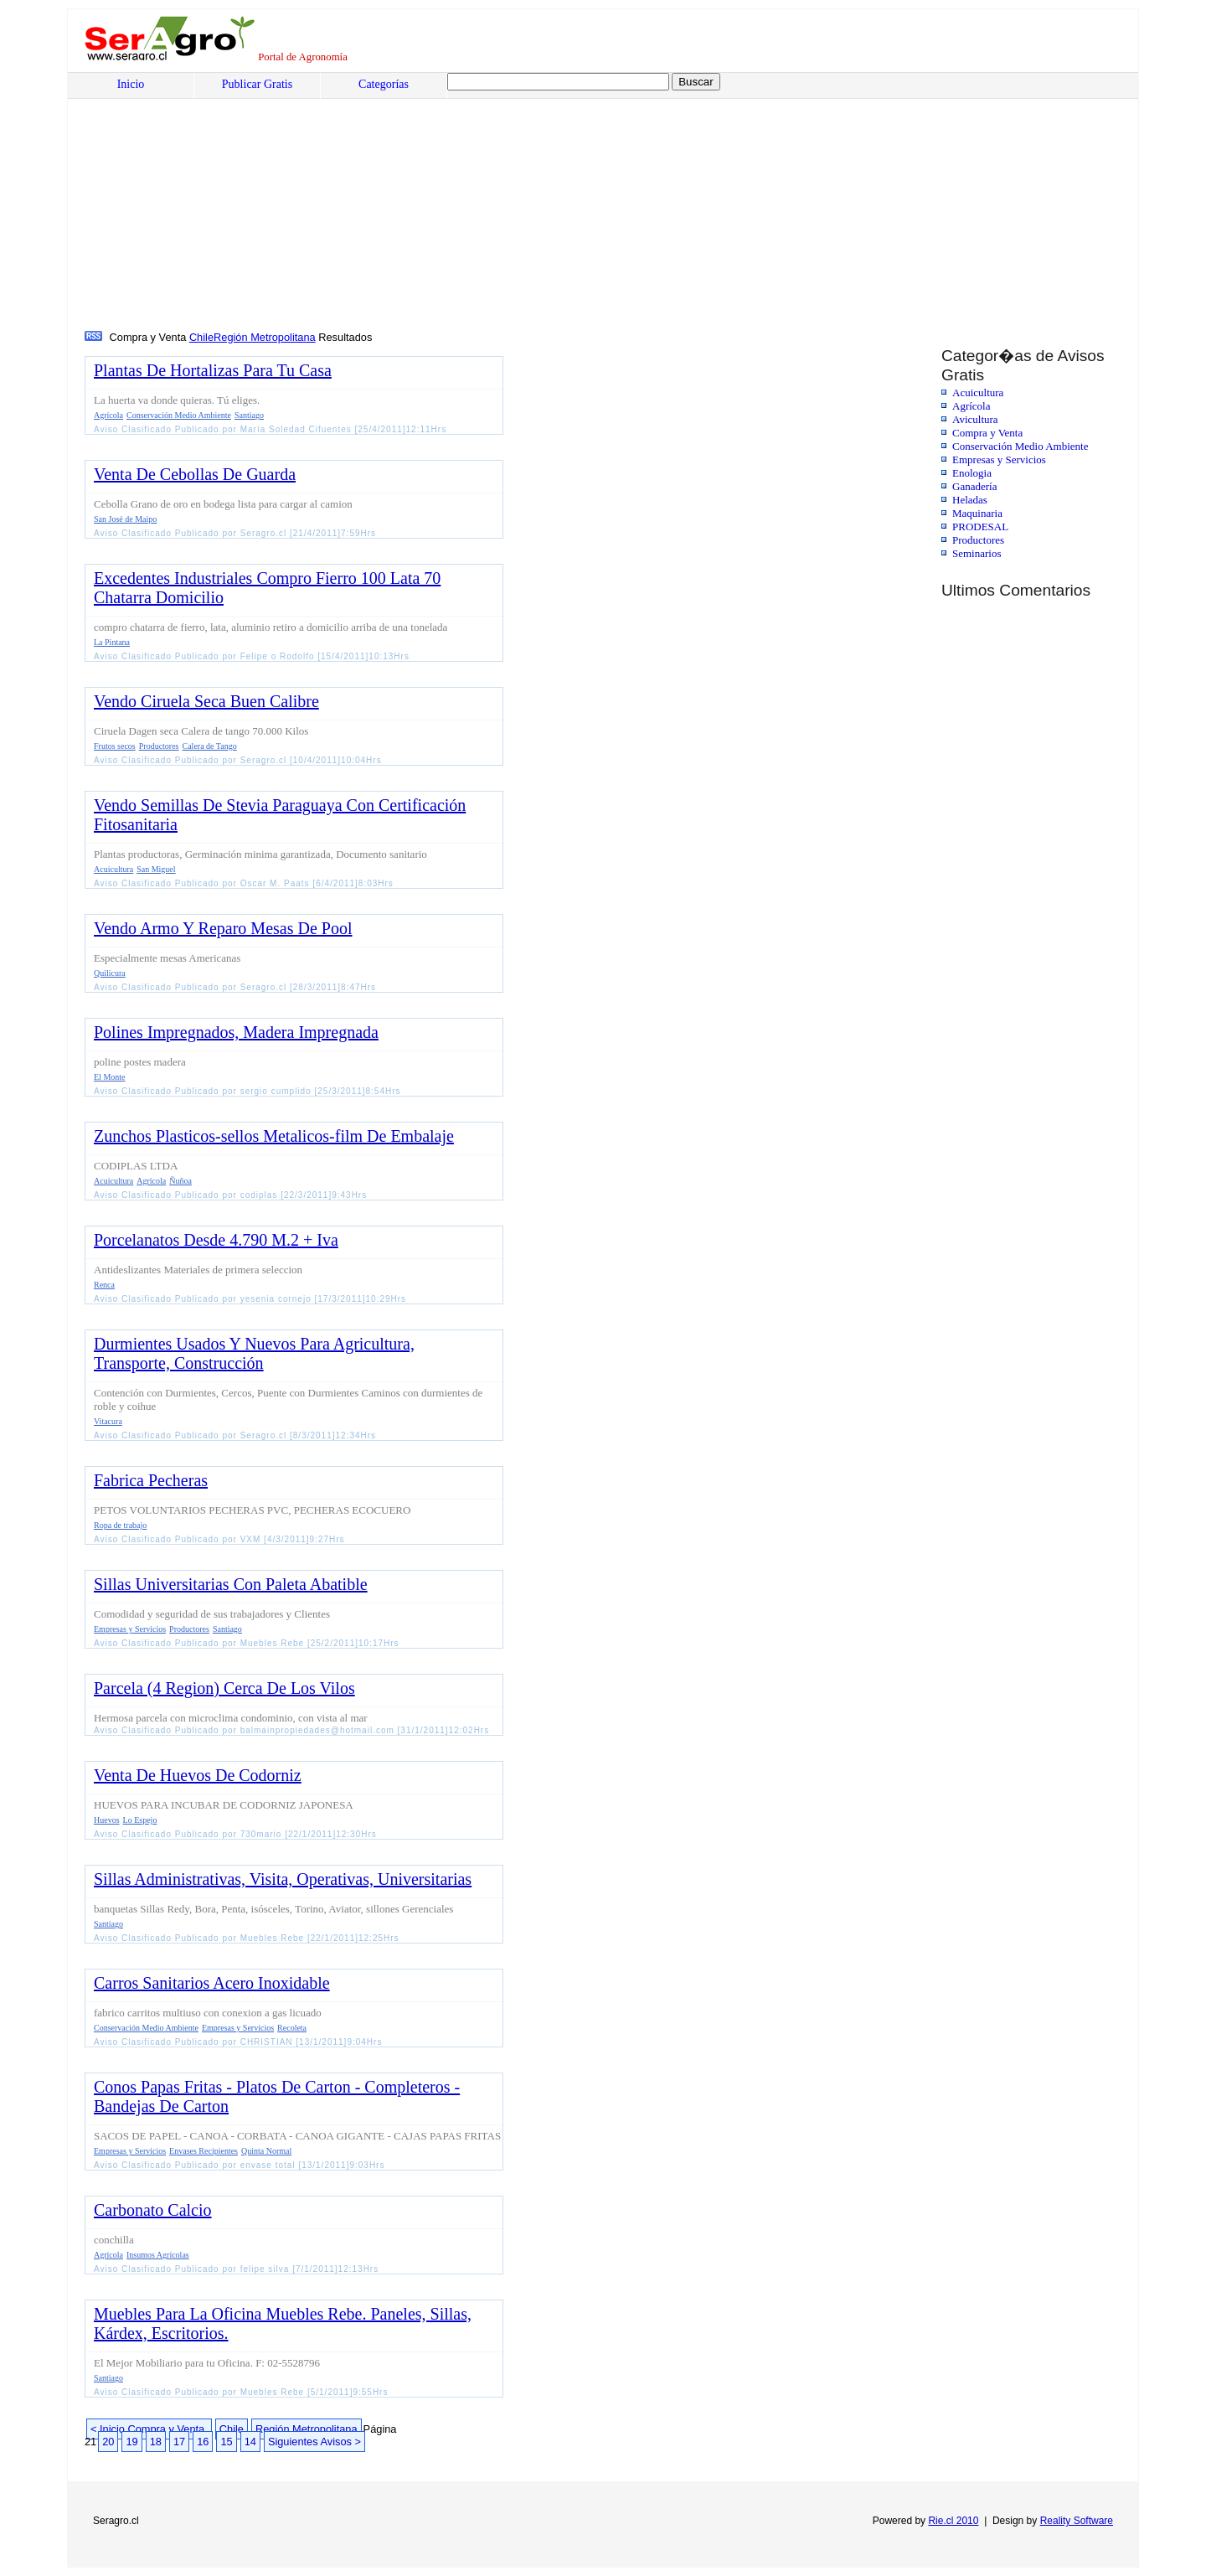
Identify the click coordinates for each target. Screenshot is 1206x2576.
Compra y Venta (987, 432)
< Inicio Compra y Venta (149, 2429)
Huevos (107, 1820)
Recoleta (292, 2027)
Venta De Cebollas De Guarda (195, 474)
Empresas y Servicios (999, 459)
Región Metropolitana (265, 337)
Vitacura (108, 1421)
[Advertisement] (591, 202)
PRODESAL (980, 526)
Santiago (249, 415)
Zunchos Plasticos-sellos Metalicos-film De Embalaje (274, 1136)
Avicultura (975, 419)
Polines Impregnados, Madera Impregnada (236, 1032)
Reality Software (1076, 2521)
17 (179, 2441)
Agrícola (971, 406)
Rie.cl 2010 (953, 2521)
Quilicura (110, 973)
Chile (201, 337)
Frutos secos (115, 746)
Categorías (383, 84)
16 (203, 2441)
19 (131, 2441)
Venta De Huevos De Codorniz (198, 1775)
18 (156, 2441)
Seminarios (977, 553)
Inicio (131, 84)
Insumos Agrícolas (157, 2254)
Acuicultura (977, 392)
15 (226, 2441)
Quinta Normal (266, 2150)
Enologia (972, 473)
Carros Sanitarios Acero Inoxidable (212, 1983)
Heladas (969, 499)
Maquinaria (977, 513)
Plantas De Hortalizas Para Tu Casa (213, 370)
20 (108, 2441)
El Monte (110, 1077)
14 (250, 2441)
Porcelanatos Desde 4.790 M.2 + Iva (216, 1240)
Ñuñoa (180, 1180)
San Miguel (156, 869)
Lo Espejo (140, 1820)
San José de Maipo (125, 519)
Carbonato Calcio (153, 2210)
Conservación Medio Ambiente (1020, 446)
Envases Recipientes (203, 2150)
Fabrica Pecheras (151, 1480)
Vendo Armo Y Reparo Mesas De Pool (223, 928)
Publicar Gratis (257, 84)
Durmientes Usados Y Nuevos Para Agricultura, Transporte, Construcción (254, 1353)
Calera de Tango (210, 746)
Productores (978, 540)
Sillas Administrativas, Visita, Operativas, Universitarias (283, 1879)
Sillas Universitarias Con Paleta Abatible (231, 1584)
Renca (104, 1284)
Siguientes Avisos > (314, 2441)
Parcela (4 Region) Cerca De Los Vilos (224, 1688)
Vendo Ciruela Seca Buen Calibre (206, 701)
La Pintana (112, 642)
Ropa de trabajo (120, 1525)
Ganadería (974, 486)
